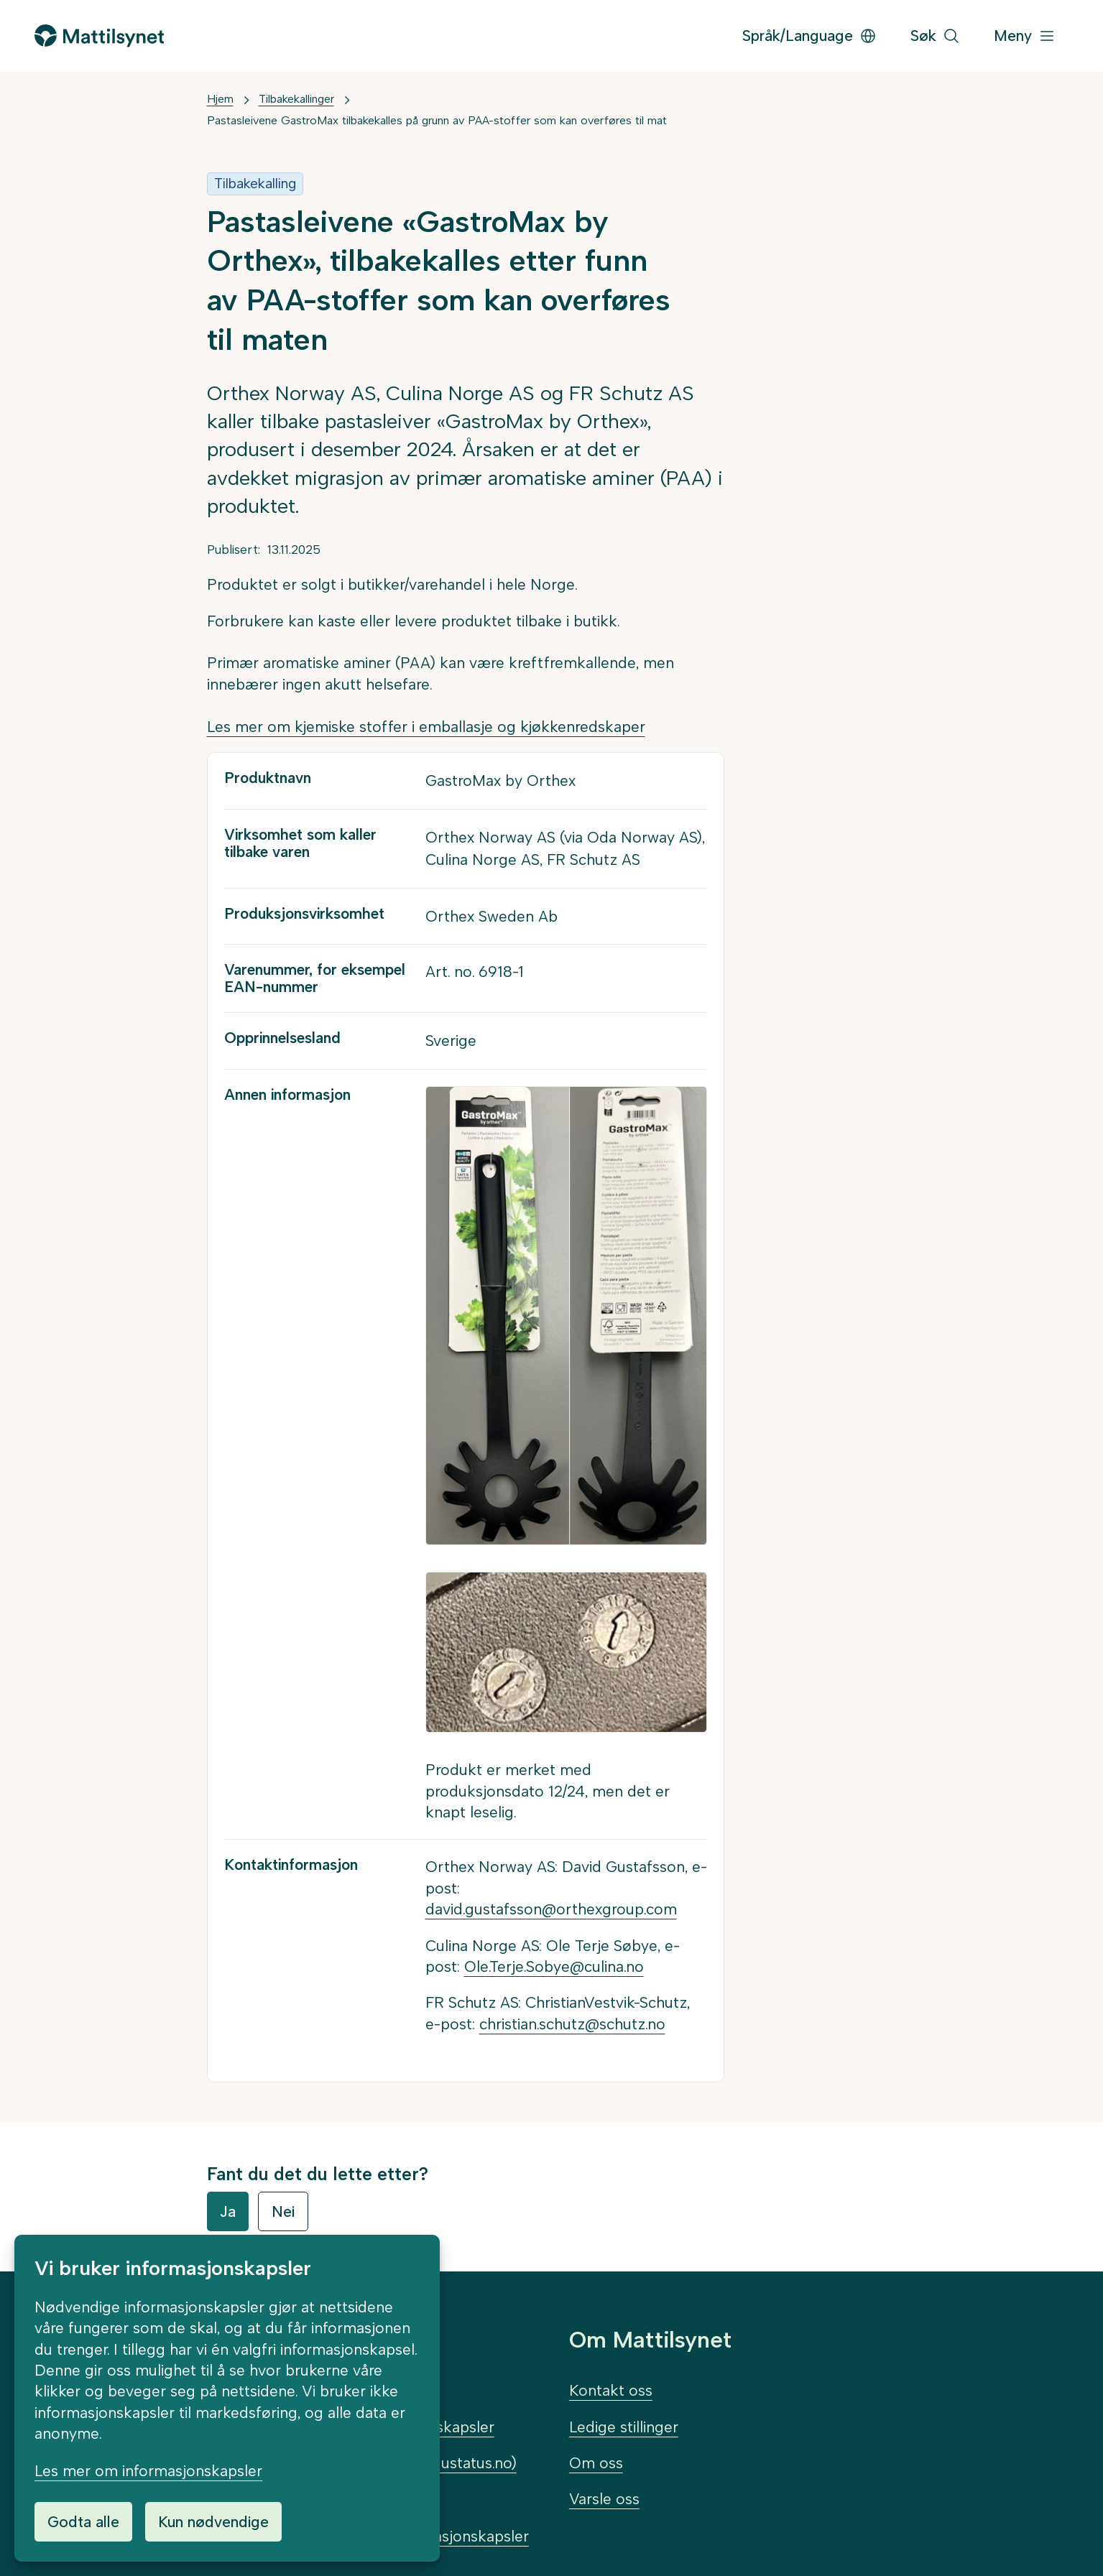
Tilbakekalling (255, 183)
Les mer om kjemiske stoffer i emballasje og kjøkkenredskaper (426, 727)
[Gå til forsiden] (99, 35)
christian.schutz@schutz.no (572, 2024)
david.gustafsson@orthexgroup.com (551, 1909)
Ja (228, 2211)
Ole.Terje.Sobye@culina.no (554, 1966)
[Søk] (935, 36)
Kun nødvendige (213, 2522)
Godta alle (83, 2522)
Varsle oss (604, 2499)
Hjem (220, 99)
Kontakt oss (610, 2390)
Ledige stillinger (623, 2427)
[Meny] (1024, 36)
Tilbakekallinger (296, 99)
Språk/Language (809, 36)
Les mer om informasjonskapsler (148, 2471)
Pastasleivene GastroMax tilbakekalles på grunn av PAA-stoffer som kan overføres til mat (437, 120)
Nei (283, 2211)
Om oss (596, 2463)
